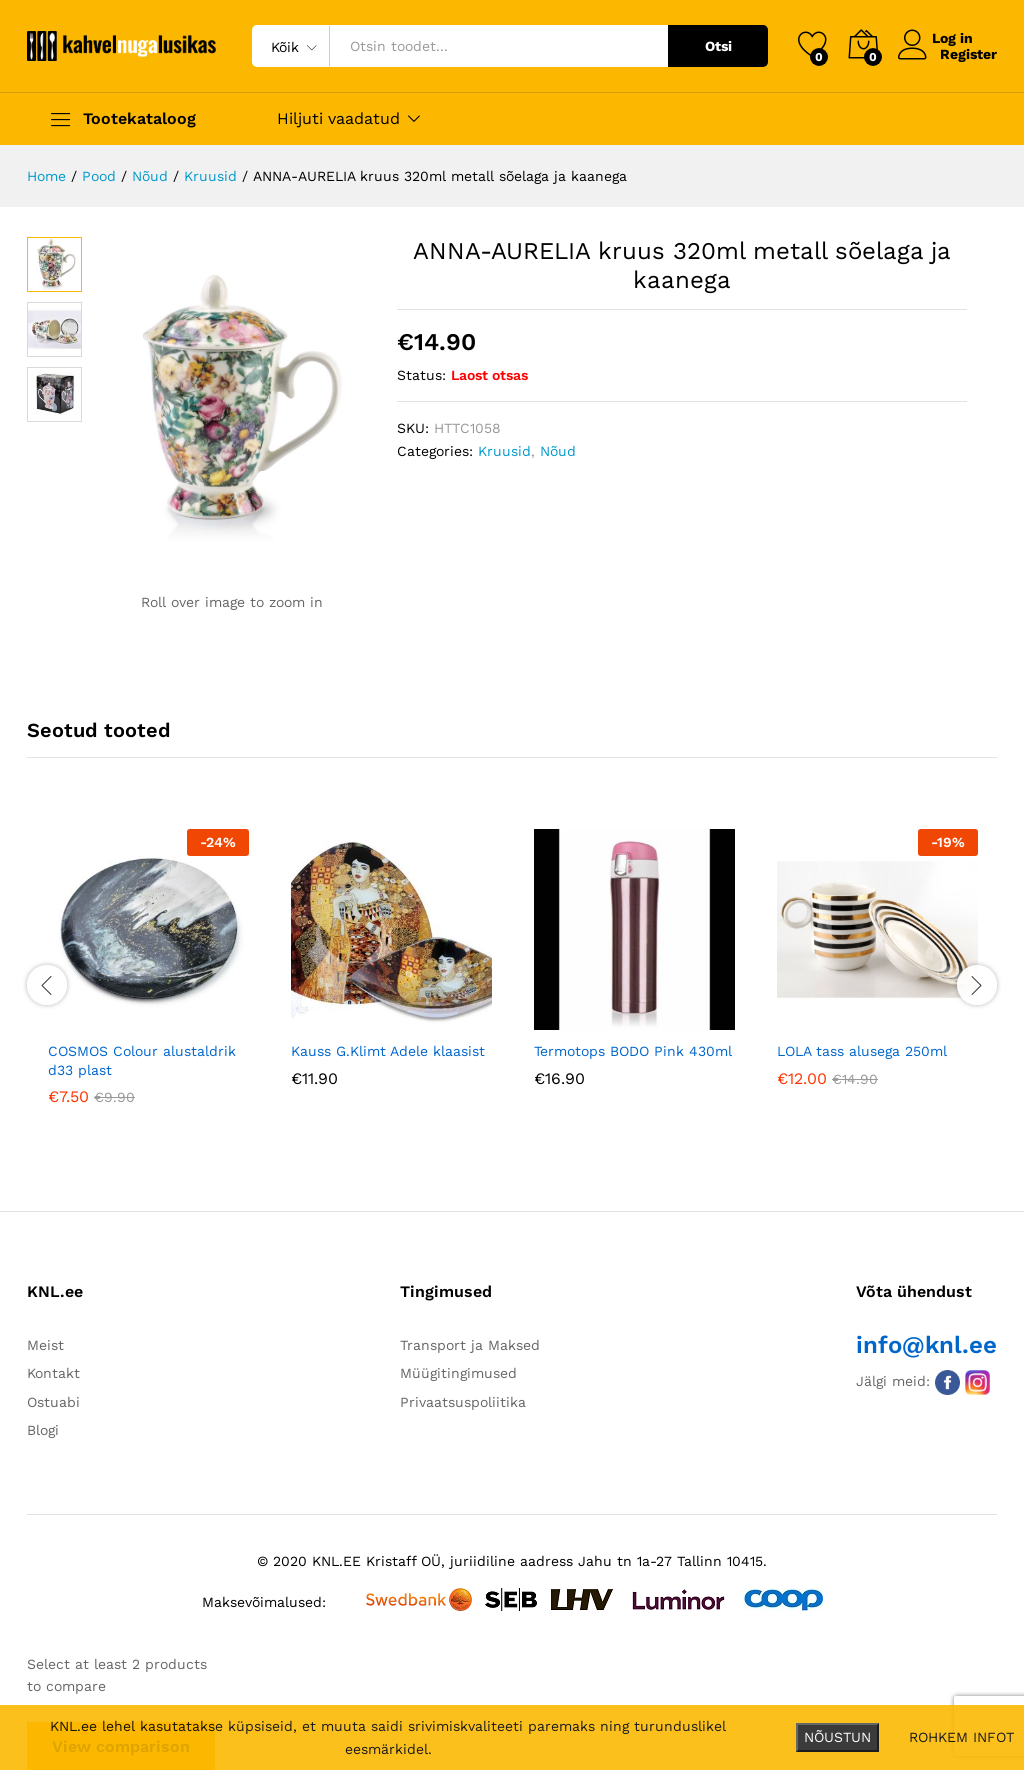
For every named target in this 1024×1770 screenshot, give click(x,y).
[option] (148, 980)
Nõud (558, 451)
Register (968, 54)
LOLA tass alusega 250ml (862, 1050)
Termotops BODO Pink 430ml (633, 1050)
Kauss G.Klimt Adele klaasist (388, 1050)
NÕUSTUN (837, 1737)
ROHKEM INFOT (961, 1737)
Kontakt (53, 1372)
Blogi (43, 1429)
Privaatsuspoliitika (463, 1400)
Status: (421, 375)
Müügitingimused (458, 1372)
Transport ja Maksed (470, 1344)
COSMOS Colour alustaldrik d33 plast (142, 1059)
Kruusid (504, 451)
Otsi (718, 46)
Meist (45, 1344)
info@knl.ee (926, 1344)
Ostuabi (53, 1400)
